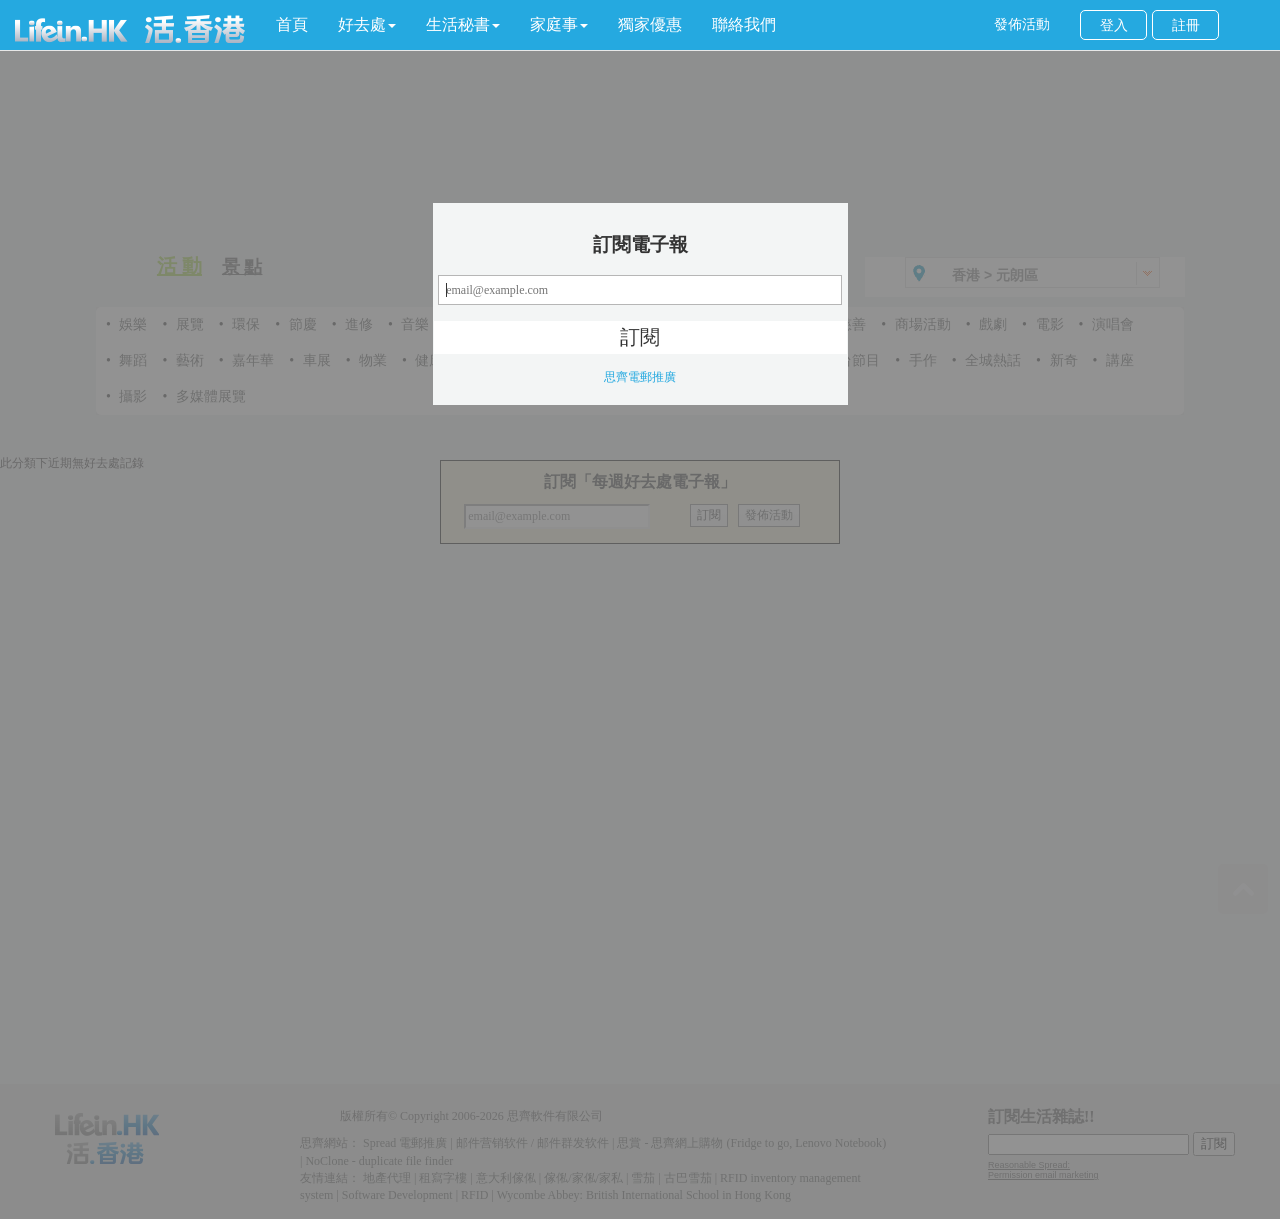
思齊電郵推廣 (640, 377)
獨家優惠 (650, 24)
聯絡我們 (744, 24)
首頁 (292, 24)
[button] (367, 25)
